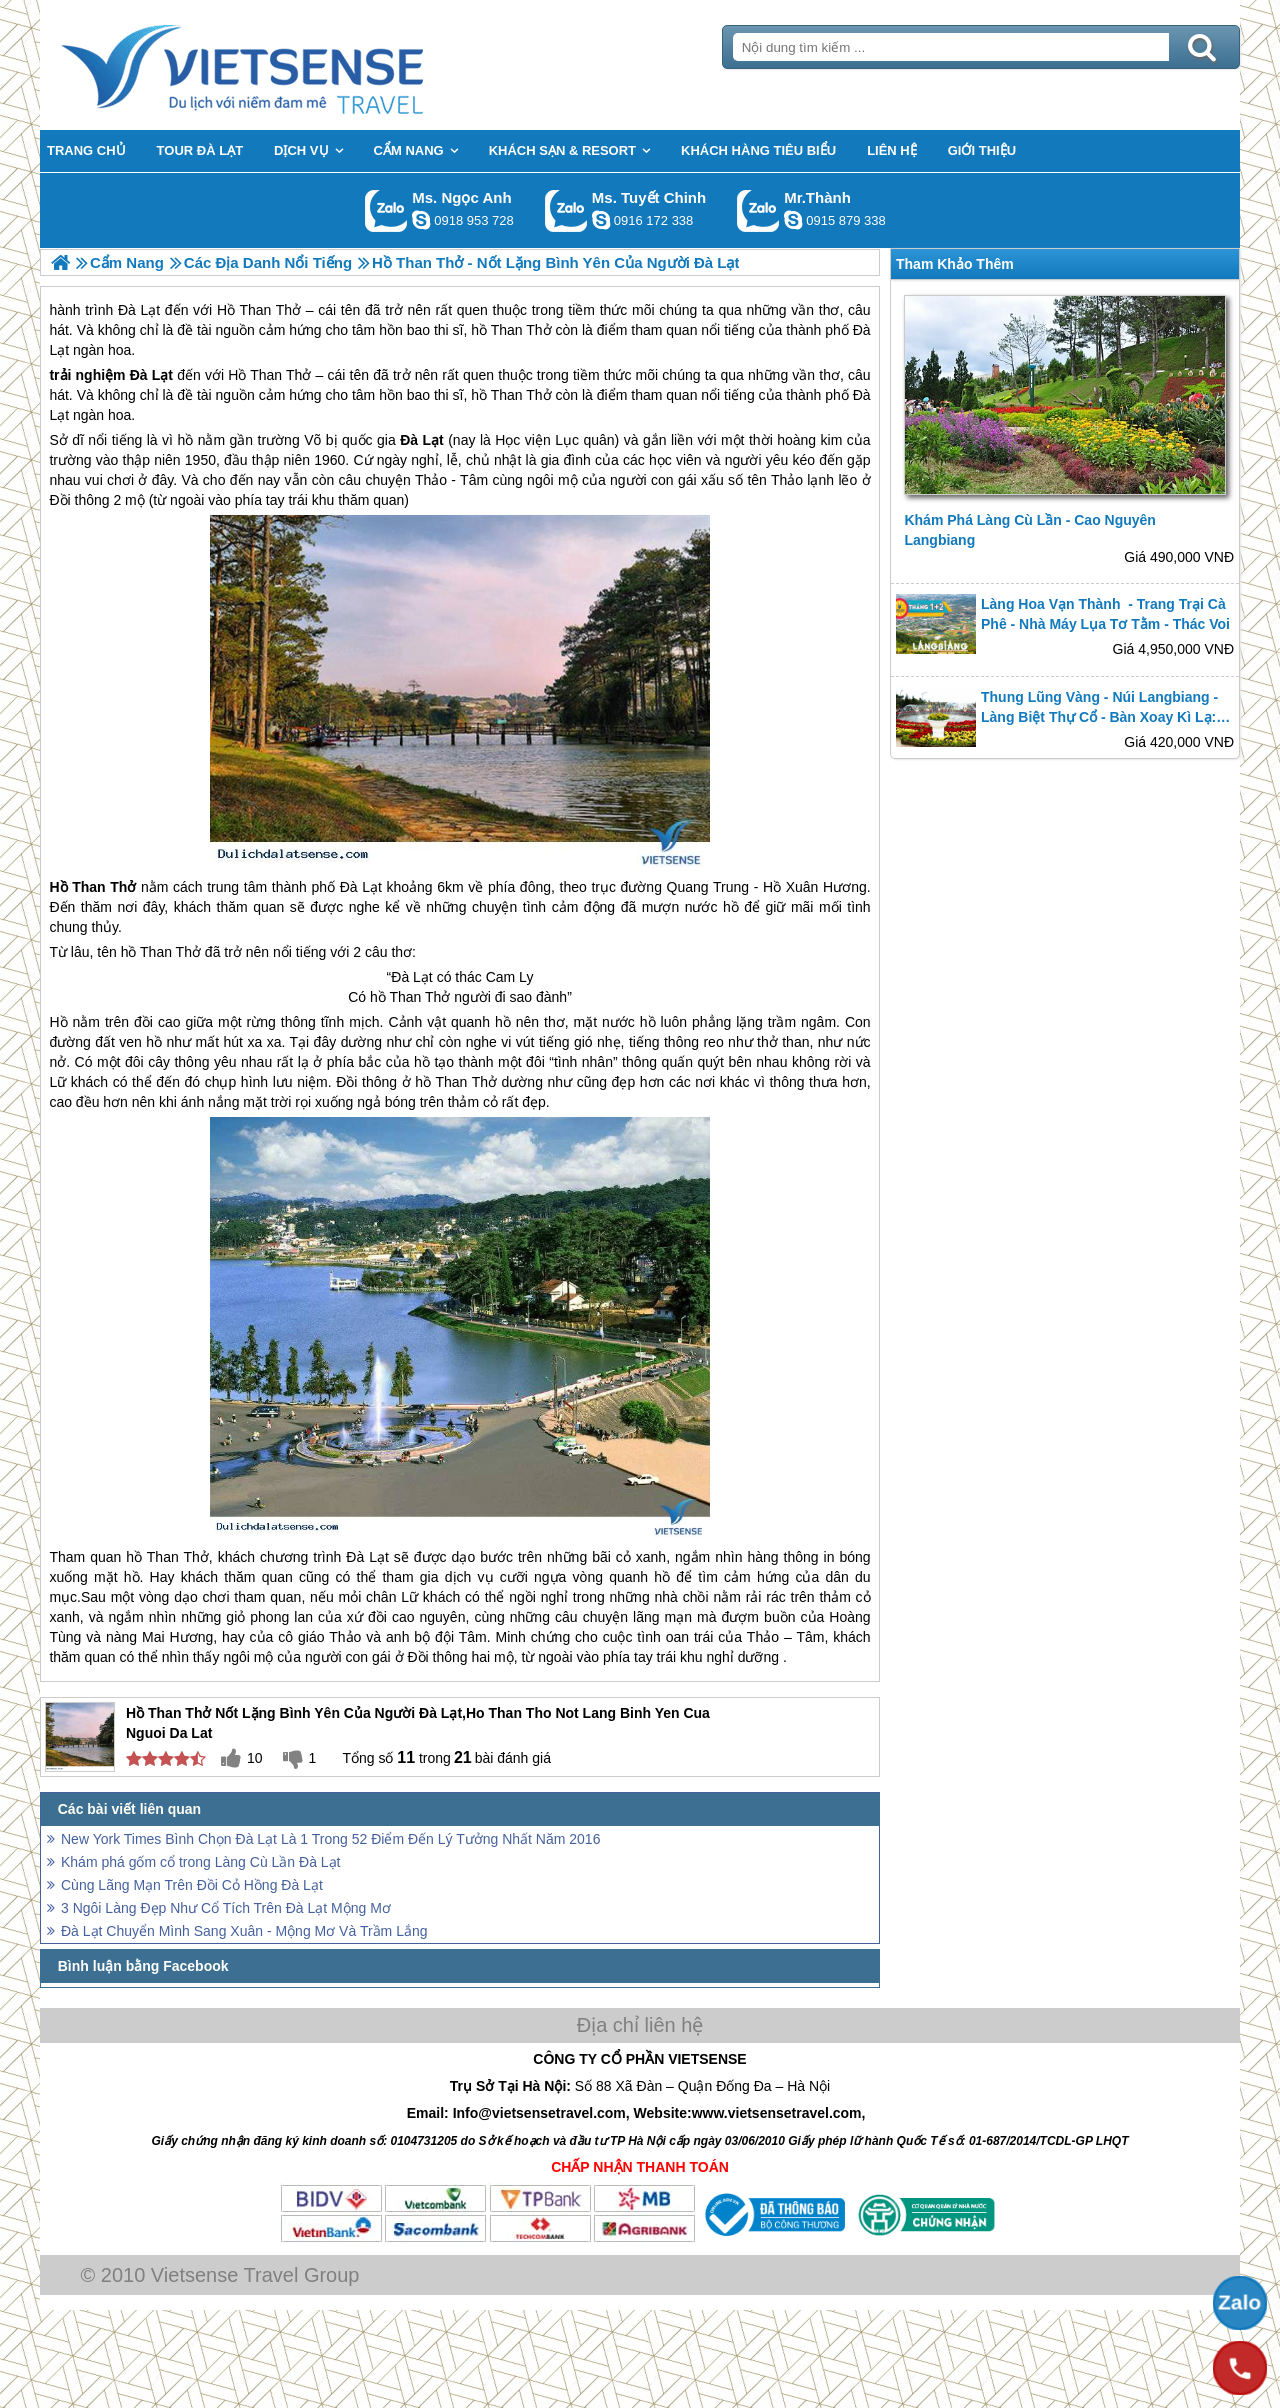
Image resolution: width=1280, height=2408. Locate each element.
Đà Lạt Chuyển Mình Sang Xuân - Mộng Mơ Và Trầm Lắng (244, 1931)
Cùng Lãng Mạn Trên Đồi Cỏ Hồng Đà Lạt (192, 1885)
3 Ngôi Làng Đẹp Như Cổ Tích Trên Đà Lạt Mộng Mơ (226, 1908)
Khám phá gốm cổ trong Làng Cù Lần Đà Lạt (200, 1862)
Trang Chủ (292, 65)
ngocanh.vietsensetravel (421, 220)
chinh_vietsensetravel (601, 220)
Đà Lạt (151, 375)
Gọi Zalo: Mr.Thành (758, 210)
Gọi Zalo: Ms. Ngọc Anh (386, 210)
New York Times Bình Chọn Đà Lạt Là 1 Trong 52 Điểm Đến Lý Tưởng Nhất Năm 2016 (330, 1839)
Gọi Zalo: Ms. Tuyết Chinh (566, 210)
